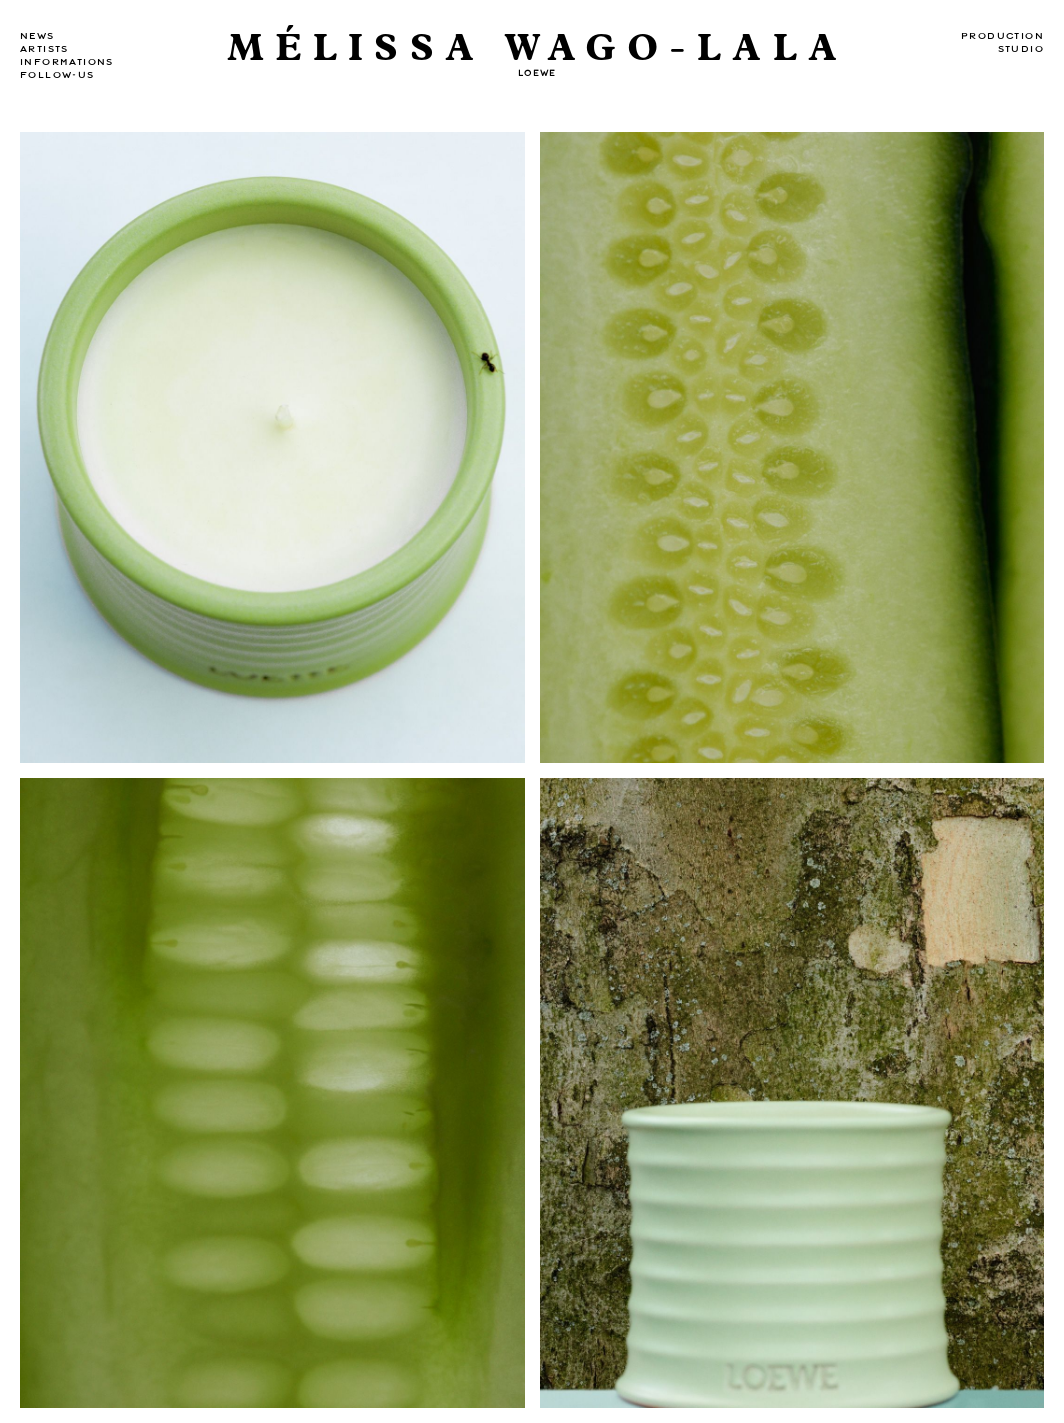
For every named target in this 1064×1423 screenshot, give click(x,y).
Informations (67, 62)
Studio (1021, 49)
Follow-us (57, 75)
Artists (44, 49)
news (37, 36)
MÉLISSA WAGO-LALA (537, 48)
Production (1002, 36)
